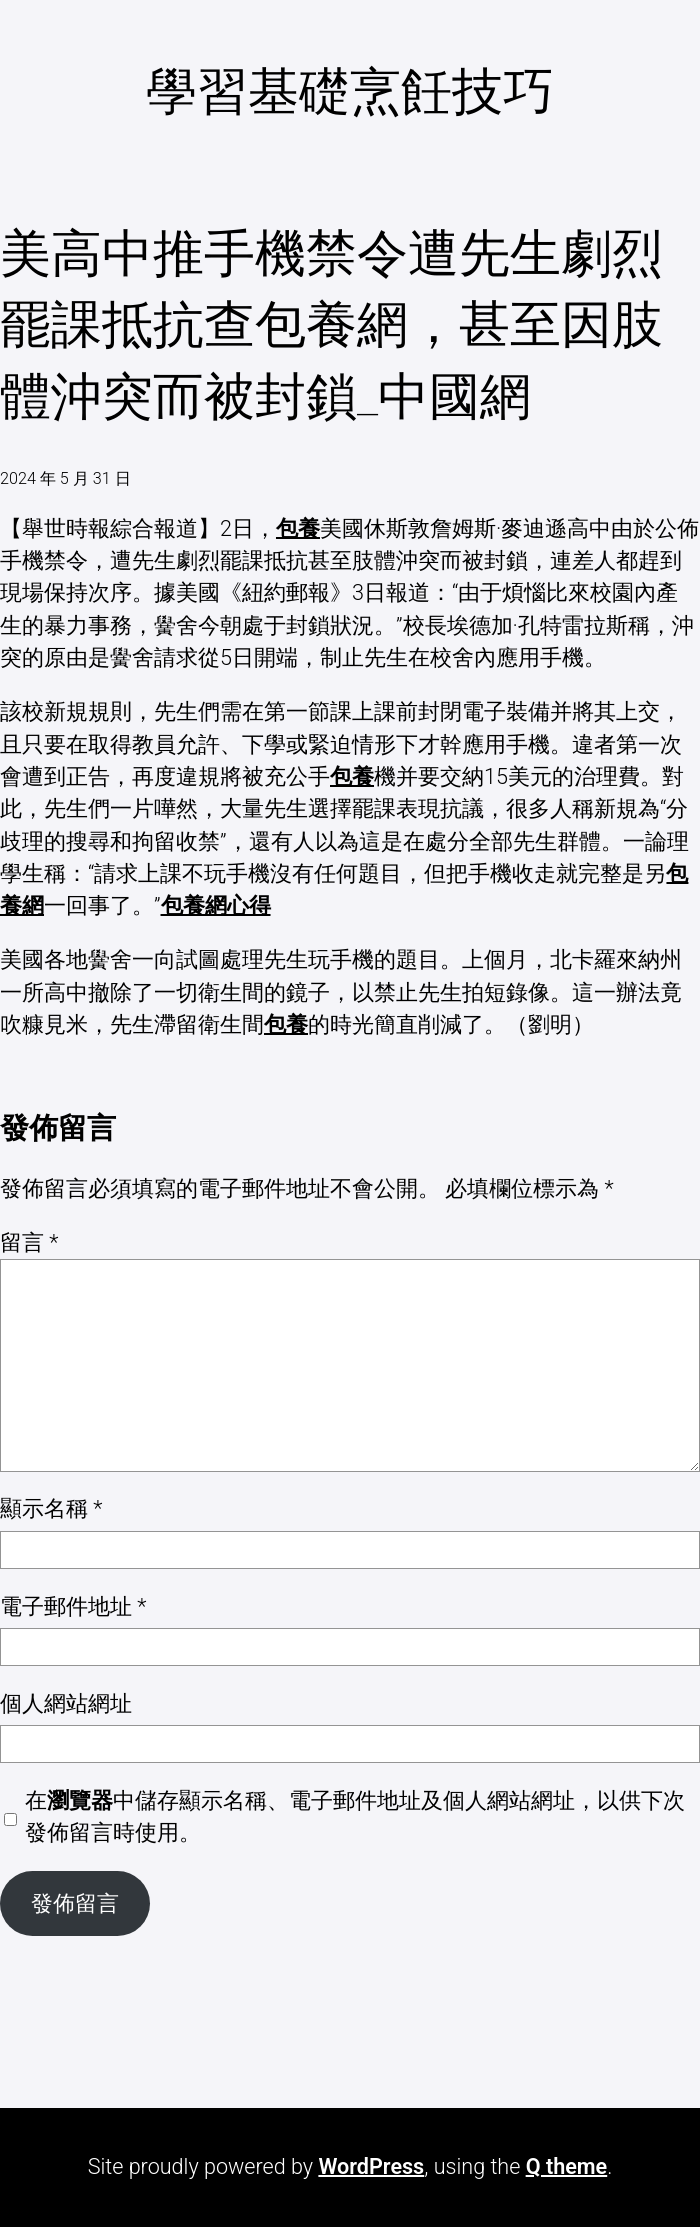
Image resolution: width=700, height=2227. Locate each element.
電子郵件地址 (73, 1606)
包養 (298, 528)
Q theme (567, 2166)
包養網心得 (216, 905)
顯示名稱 (51, 1508)
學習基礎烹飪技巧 (350, 91)
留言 (29, 1242)
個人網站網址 (66, 1703)
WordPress (371, 2166)
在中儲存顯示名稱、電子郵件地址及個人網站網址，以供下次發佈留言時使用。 (355, 1816)
